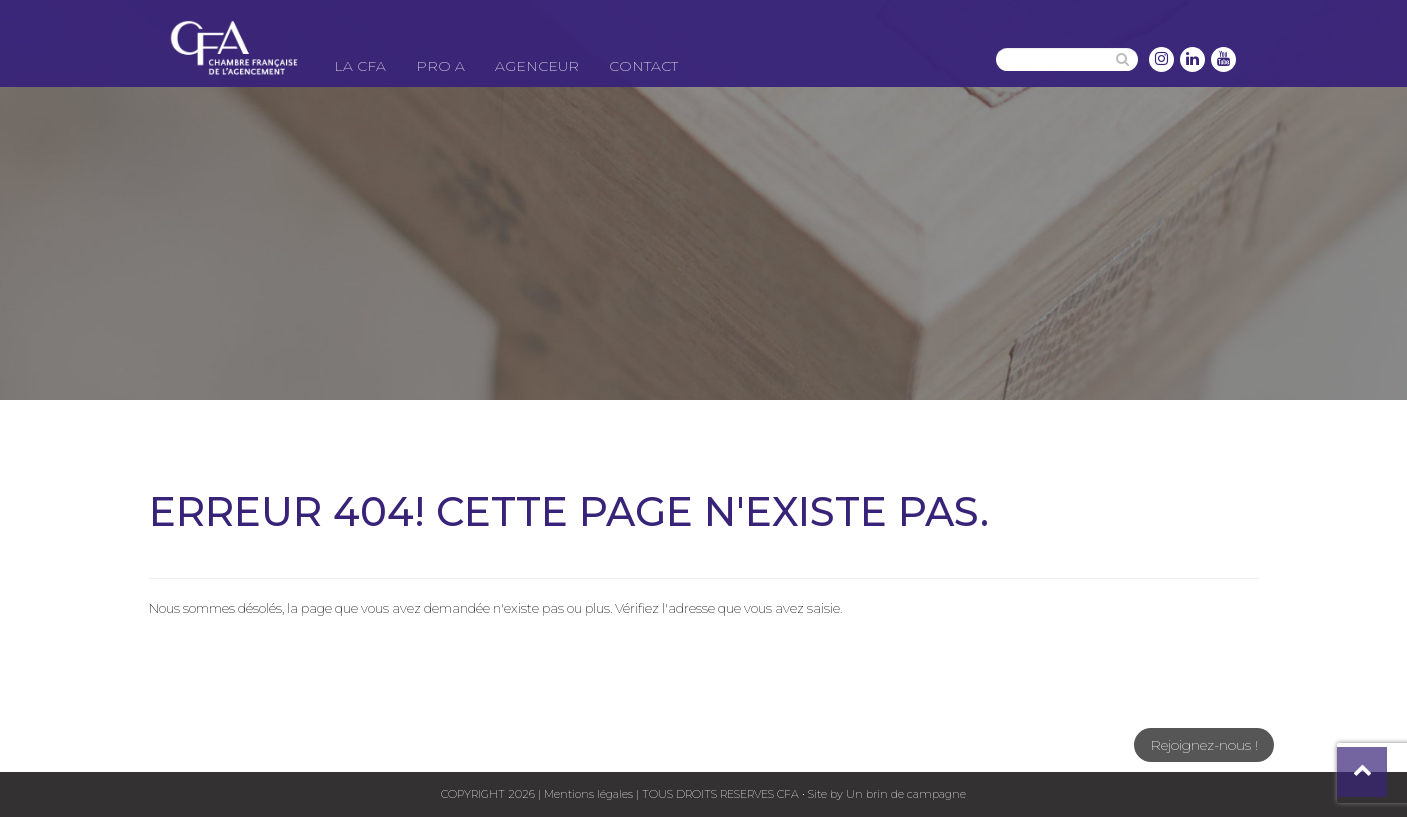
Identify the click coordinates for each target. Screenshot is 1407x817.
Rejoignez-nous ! (1204, 745)
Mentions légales (588, 794)
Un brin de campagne (904, 794)
